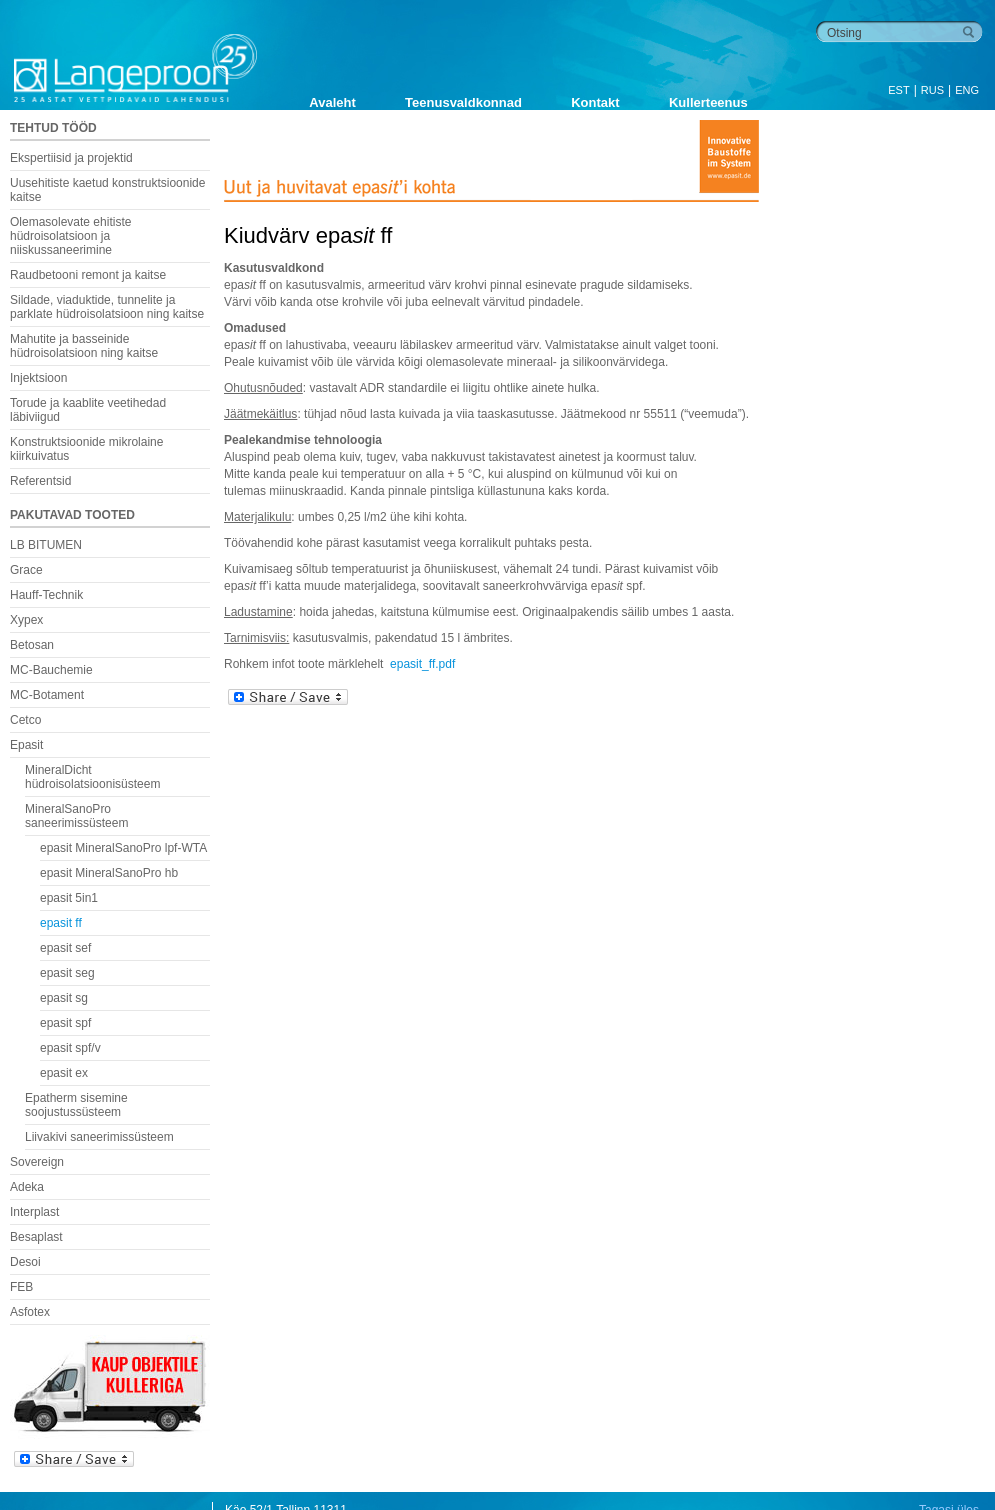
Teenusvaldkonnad (463, 102)
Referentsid (40, 481)
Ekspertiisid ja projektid (71, 158)
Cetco (25, 720)
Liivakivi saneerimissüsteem (99, 1137)
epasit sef (65, 948)
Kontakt (595, 102)
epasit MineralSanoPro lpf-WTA (123, 848)
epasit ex (64, 1073)
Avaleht (332, 102)
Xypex (26, 620)
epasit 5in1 (69, 898)
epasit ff (61, 923)
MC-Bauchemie (51, 670)
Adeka (27, 1187)
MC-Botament (47, 695)
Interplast (34, 1212)
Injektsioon (38, 378)
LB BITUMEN (46, 545)
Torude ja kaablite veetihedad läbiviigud (88, 410)
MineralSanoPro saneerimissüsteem (76, 816)
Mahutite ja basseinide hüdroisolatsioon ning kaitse (84, 346)
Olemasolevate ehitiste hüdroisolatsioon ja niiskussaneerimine (70, 236)
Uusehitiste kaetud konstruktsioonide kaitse (107, 190)
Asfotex (30, 1312)
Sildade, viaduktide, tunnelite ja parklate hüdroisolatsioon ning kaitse (107, 307)
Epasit (26, 745)
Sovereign (37, 1162)
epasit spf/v (70, 1048)
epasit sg (64, 998)
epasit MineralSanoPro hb (109, 873)
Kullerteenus (708, 102)
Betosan (32, 645)
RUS (932, 90)
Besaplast (36, 1237)
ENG (967, 90)
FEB (21, 1287)
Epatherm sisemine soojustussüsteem (76, 1105)
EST (898, 90)
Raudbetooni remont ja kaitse (88, 275)
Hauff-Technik (46, 595)
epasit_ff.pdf (422, 664)
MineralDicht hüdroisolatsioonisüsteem (92, 777)
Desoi (25, 1262)
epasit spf (65, 1023)
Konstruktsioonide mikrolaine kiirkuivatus (86, 449)
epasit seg (67, 973)
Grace (26, 570)
